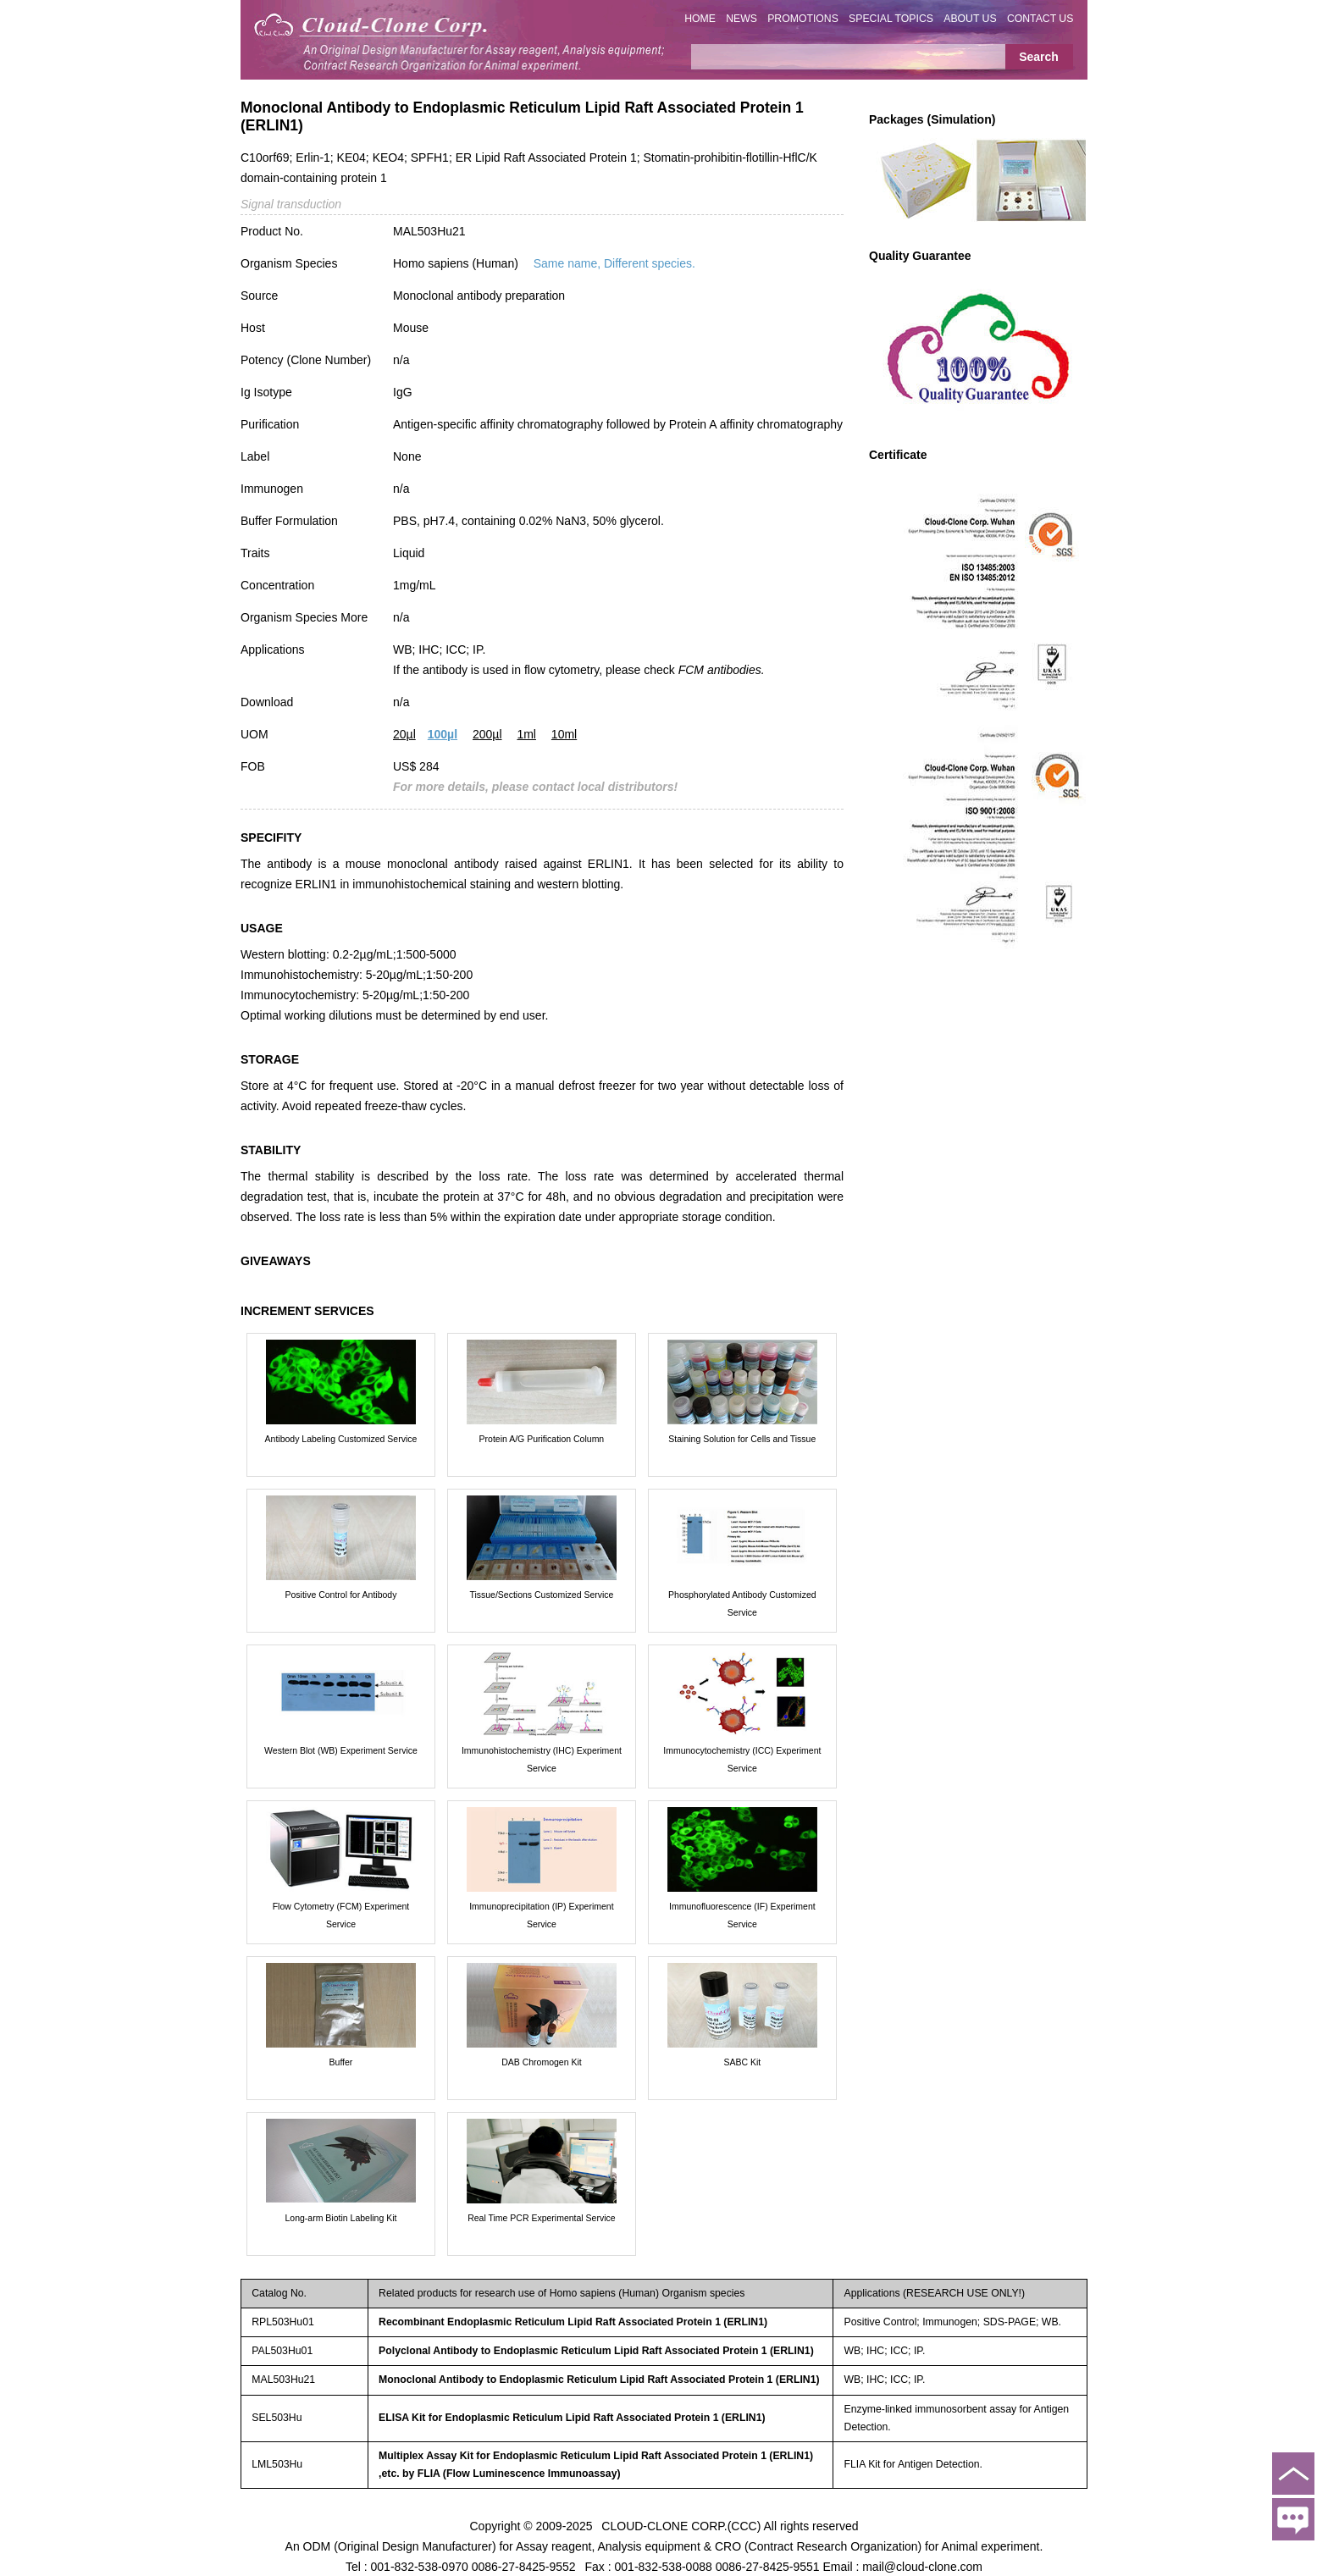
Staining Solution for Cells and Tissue (742, 1439)
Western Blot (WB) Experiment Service (341, 1750)
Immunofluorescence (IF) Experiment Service (742, 1915)
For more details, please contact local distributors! (535, 786)
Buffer (341, 2062)
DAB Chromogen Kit (541, 2062)
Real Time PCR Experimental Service (541, 2218)
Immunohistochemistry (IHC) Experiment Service (542, 1759)
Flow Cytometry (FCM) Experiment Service (341, 1915)
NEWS (741, 19)
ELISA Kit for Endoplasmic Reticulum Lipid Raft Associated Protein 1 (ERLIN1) (572, 2418)
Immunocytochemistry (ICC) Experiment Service (742, 1759)
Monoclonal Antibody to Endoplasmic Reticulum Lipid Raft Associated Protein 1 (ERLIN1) (599, 2379)
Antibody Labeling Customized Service (341, 1439)
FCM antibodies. (721, 670)
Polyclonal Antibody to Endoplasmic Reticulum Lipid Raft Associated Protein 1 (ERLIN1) (596, 2351)
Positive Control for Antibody (341, 1594)
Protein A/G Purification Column (542, 1439)
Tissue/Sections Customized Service (541, 1594)
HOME (700, 19)
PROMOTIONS (802, 19)
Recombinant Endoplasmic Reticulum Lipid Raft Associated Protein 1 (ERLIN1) (573, 2322)
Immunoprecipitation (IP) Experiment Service (541, 1915)
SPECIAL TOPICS (891, 19)
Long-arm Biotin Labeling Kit (341, 2218)
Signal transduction (291, 204)
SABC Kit (742, 2062)
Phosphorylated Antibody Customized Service (742, 1603)
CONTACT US (1040, 19)
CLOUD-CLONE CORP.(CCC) (681, 2525)
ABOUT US (969, 19)
